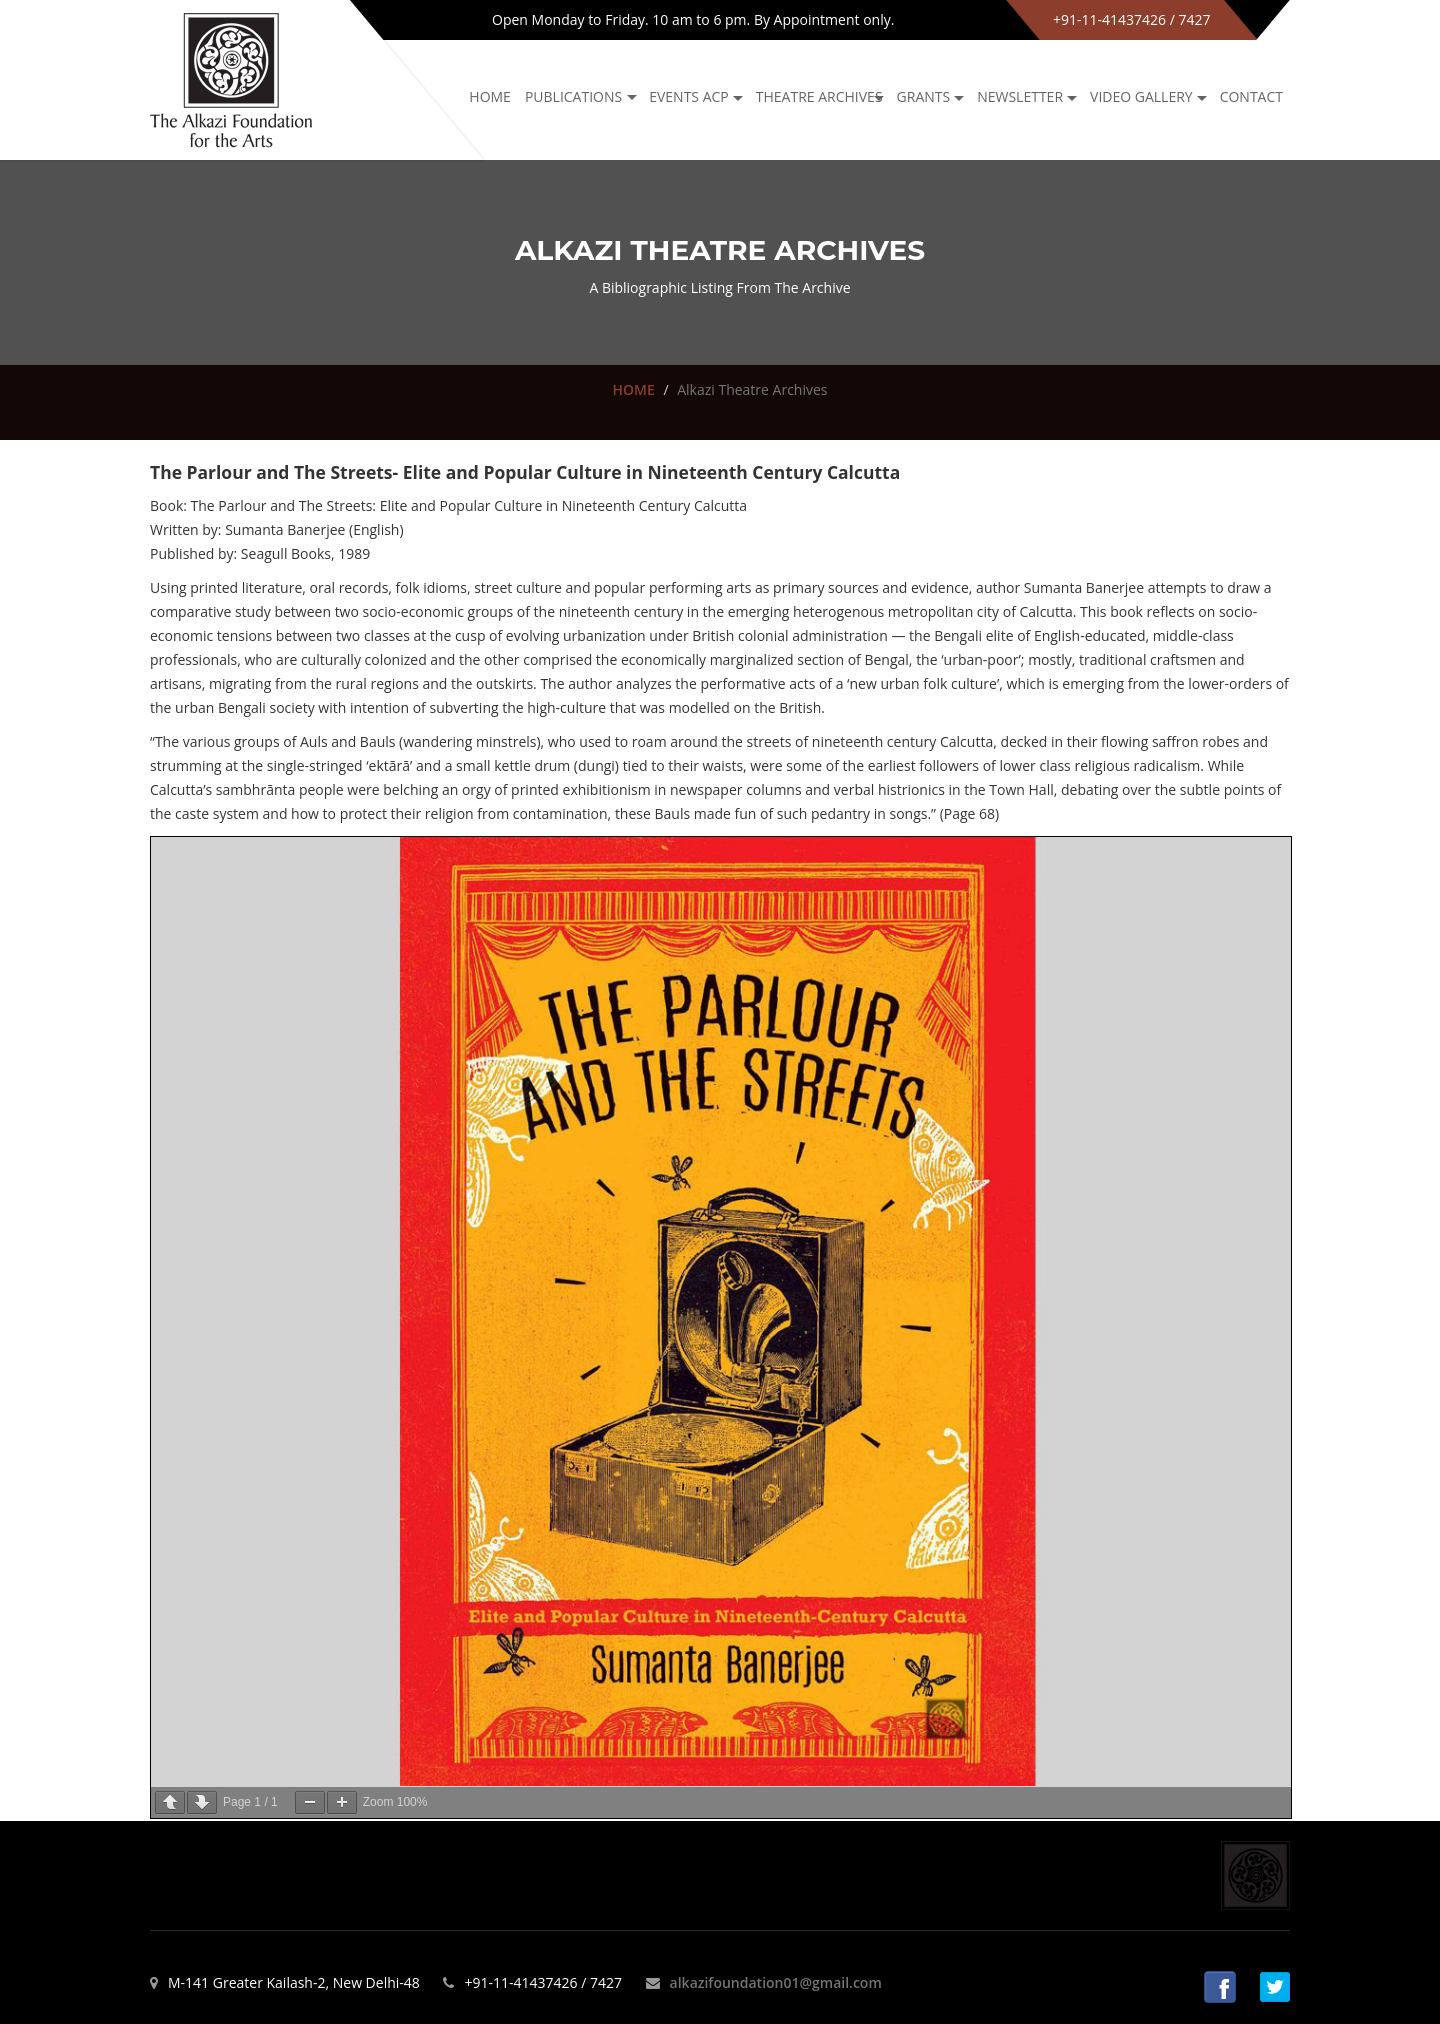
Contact (1251, 96)
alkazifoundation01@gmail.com (776, 1982)
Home (490, 96)
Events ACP (689, 96)
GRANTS (924, 96)
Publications (573, 96)
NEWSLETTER (1020, 96)
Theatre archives (819, 96)
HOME (633, 389)
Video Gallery (1141, 96)
